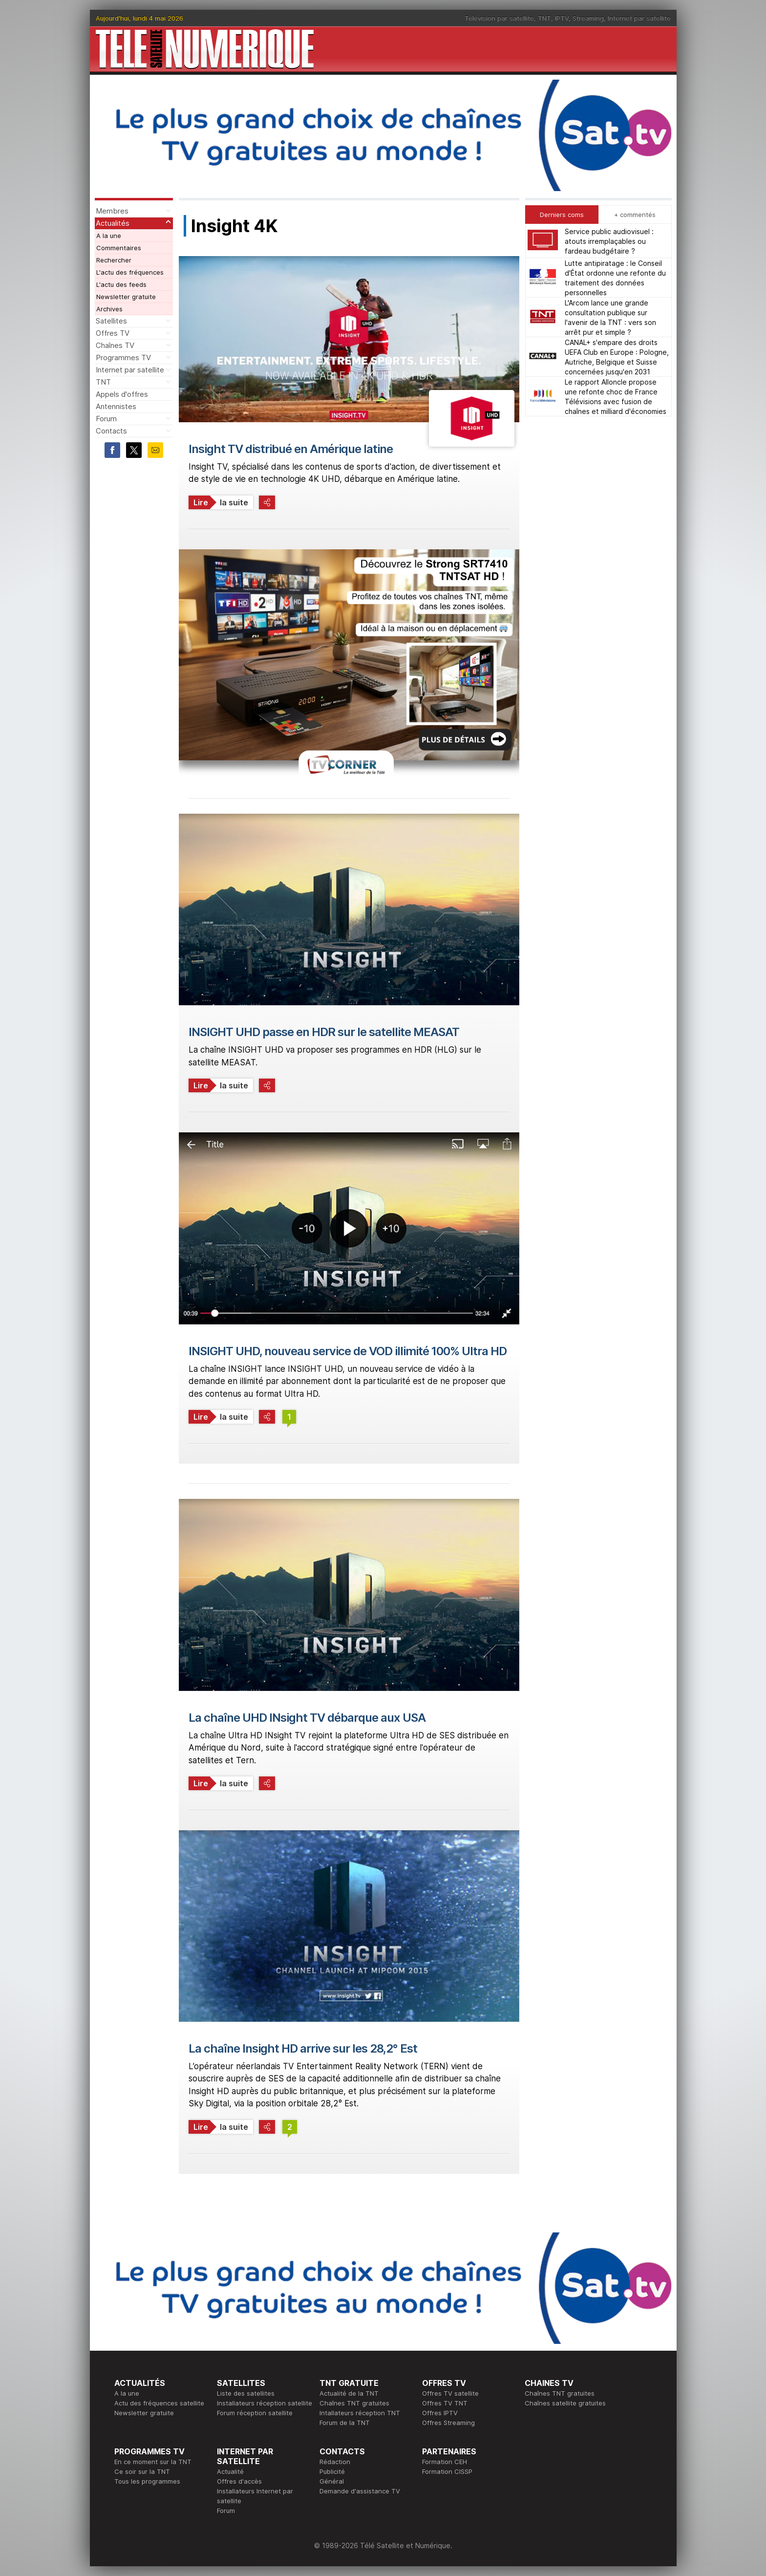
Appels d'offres (122, 394)
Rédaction (334, 2462)
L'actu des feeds (121, 284)
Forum (106, 418)
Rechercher (113, 260)
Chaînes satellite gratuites (565, 2403)
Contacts (111, 430)
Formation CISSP (447, 2471)
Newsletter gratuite (126, 297)
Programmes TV (123, 357)
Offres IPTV (440, 2413)
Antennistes (116, 406)
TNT (544, 18)
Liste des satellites (246, 2393)
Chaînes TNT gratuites (354, 2403)
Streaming (588, 18)
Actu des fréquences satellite (159, 2403)
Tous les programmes (147, 2481)
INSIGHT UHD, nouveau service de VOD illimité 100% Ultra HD (348, 1351)
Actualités (112, 223)
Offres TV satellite (450, 2393)
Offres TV (112, 333)
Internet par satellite (639, 18)
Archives (109, 309)
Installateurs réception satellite (264, 2403)
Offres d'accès (239, 2481)
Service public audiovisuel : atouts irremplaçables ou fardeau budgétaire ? (609, 241)
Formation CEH (444, 2462)
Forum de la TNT (344, 2422)
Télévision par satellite (499, 18)
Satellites (111, 320)
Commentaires (118, 248)
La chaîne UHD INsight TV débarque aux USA (307, 1717)
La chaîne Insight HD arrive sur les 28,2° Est (303, 2048)
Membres (112, 211)
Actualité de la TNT (349, 2393)
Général (331, 2481)
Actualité (230, 2471)
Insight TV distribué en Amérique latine (291, 449)
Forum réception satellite (255, 2413)
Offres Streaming (448, 2422)
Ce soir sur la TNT (142, 2471)
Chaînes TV (115, 345)
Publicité (332, 2471)
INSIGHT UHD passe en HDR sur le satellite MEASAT (324, 1032)
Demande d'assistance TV (359, 2491)
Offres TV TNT (445, 2403)
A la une (108, 235)
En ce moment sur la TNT (153, 2462)
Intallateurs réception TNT (359, 2413)
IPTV (562, 18)
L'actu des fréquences (130, 272)
